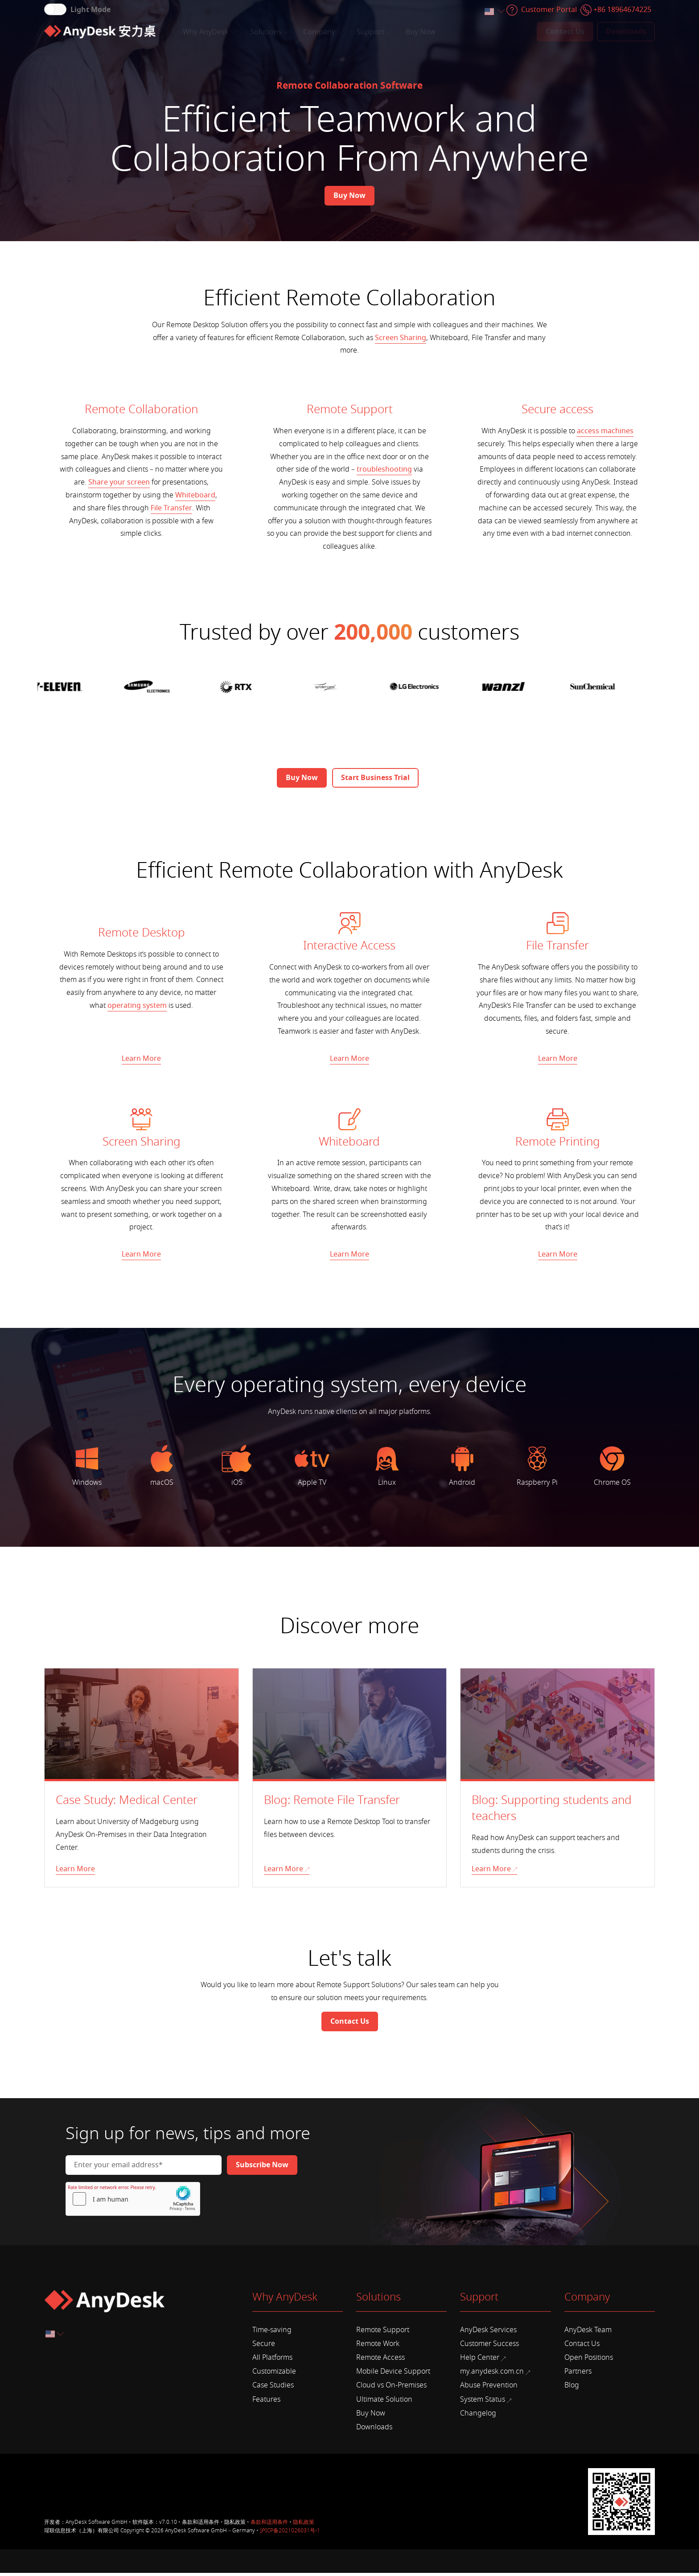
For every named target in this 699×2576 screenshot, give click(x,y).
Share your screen (119, 482)
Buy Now (421, 32)
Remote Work (377, 2347)
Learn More (141, 1058)
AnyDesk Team (588, 2333)
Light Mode (90, 9)
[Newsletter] (262, 2168)
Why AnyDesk (209, 32)
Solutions (269, 32)
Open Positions (588, 2360)
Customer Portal (549, 9)
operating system (137, 1005)
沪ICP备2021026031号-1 (290, 2534)
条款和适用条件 (269, 2525)
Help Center (483, 2360)
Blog (571, 2388)
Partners (578, 2374)
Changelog (478, 2416)
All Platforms (272, 2360)
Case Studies (273, 2388)
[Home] (100, 31)
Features (266, 2402)
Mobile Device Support (393, 2374)
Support (374, 32)
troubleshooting (384, 469)
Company (322, 32)
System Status (485, 2402)
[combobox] (494, 11)
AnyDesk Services (488, 2333)
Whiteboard (195, 495)
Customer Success (489, 2347)
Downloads (374, 2430)
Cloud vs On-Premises (391, 2388)
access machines (605, 431)
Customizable (274, 2374)
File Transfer (171, 508)
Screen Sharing (400, 338)
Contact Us (582, 2347)
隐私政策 (303, 2525)
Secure (263, 2347)
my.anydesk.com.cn (495, 2374)
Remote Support (382, 2333)
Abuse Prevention (489, 2388)
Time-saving (272, 2333)
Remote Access (380, 2360)
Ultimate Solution (384, 2402)
